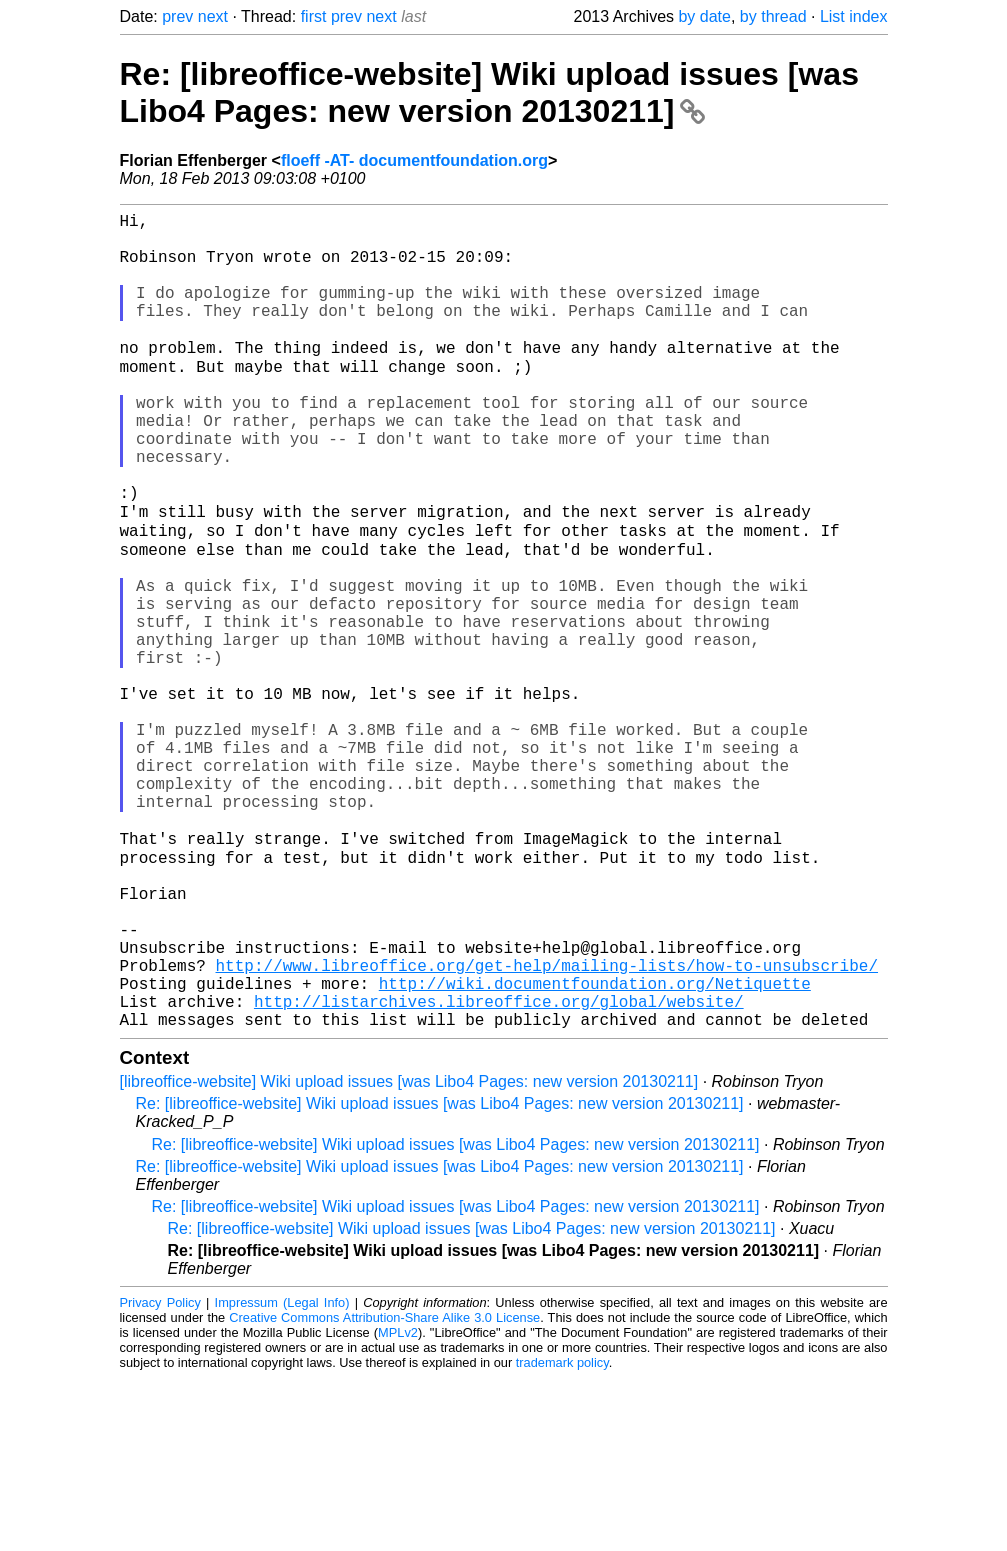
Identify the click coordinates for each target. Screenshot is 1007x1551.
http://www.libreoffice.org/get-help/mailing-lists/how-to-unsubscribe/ (547, 1126)
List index (854, 16)
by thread (773, 16)
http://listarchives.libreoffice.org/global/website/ (499, 1170)
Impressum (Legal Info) (282, 1475)
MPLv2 (398, 1505)
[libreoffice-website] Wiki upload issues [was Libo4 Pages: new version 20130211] (409, 1254)
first (314, 16)
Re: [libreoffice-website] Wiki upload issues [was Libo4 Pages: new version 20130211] (489, 92)
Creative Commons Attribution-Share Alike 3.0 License (384, 1490)
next (213, 16)
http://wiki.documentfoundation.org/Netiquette (595, 1148)
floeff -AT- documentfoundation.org (414, 160)
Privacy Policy (160, 1475)
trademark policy (562, 1535)
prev (177, 16)
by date (704, 16)
